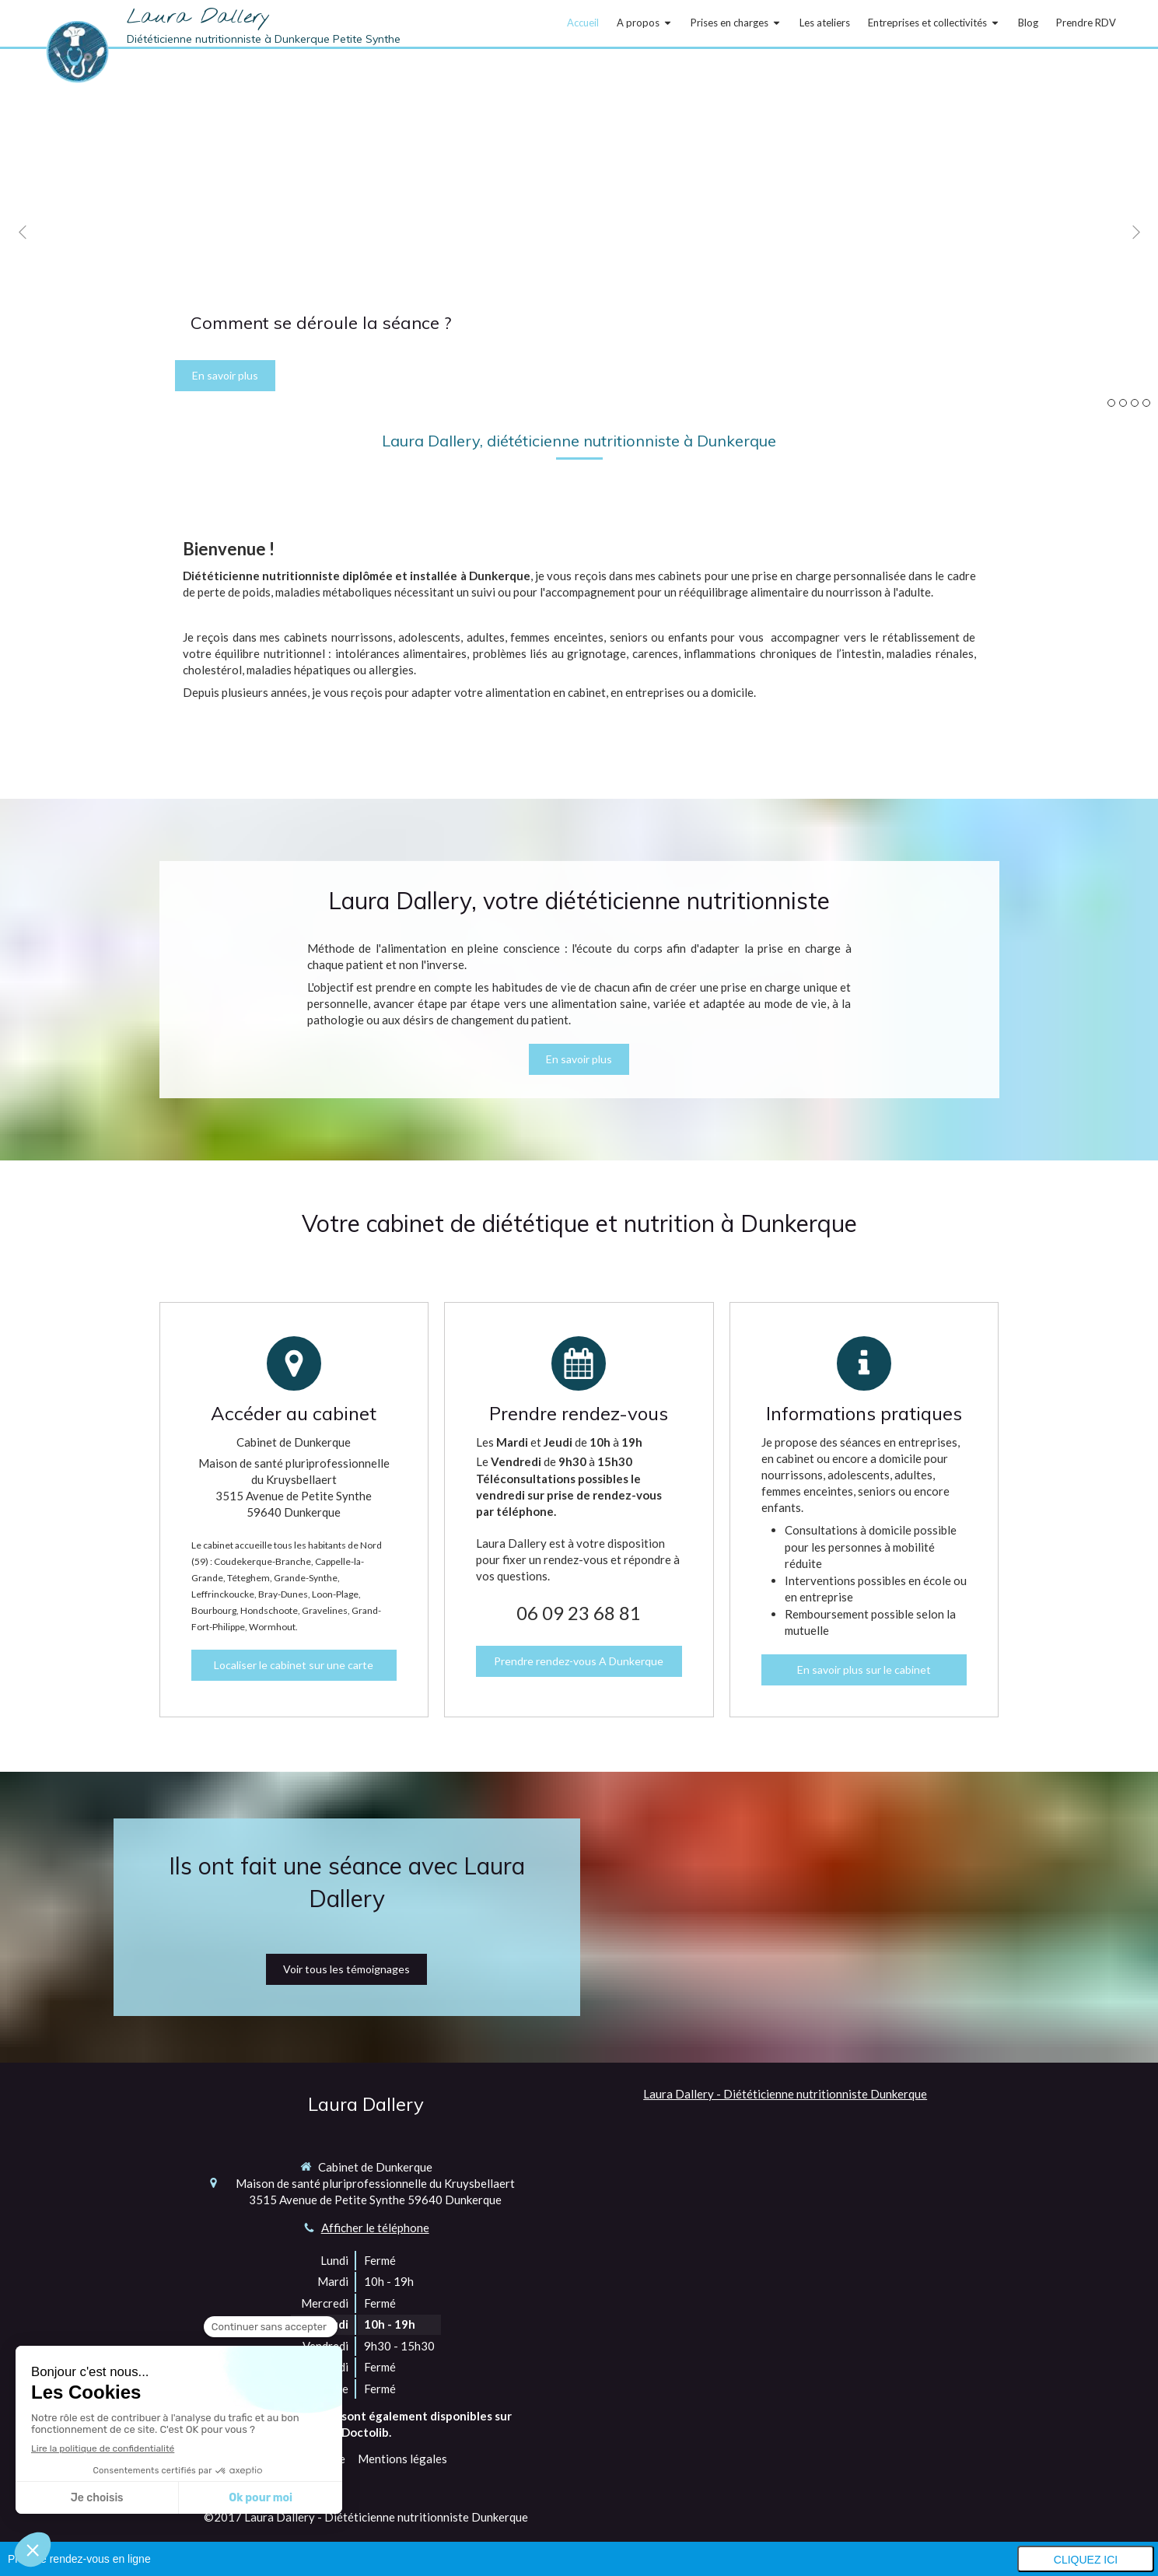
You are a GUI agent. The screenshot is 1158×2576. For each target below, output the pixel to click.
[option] (579, 232)
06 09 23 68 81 (578, 1612)
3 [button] (1135, 403)
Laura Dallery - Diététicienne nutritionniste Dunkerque (785, 2094)
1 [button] (1111, 403)
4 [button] (1146, 403)
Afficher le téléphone (375, 2228)
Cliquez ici (1086, 2559)
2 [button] (1123, 403)
